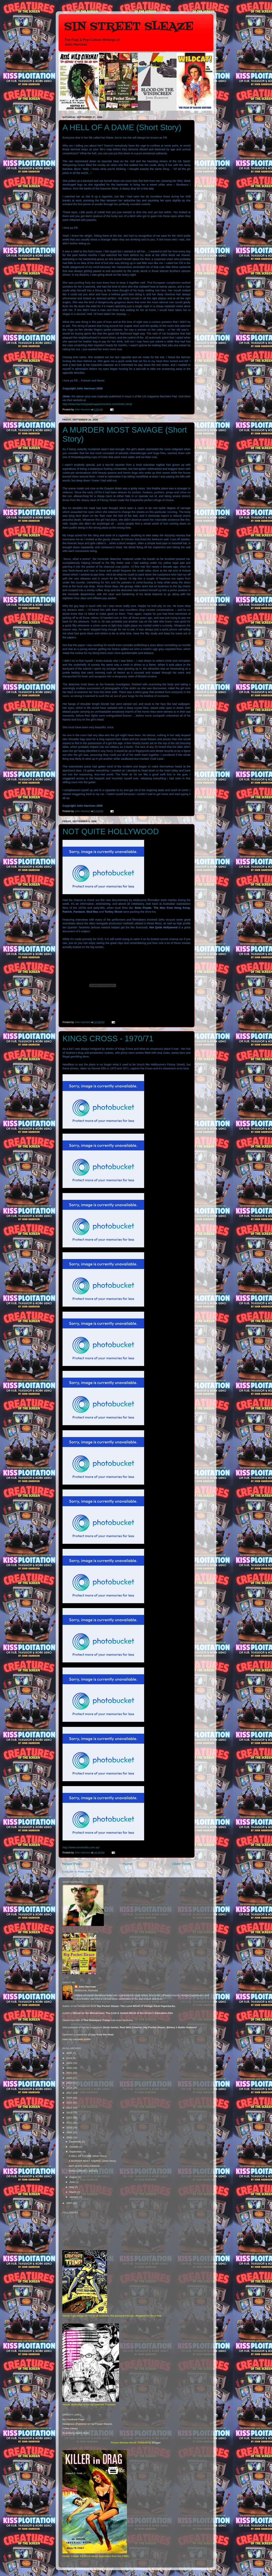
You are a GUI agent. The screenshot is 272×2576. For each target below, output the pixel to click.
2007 (69, 2203)
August (73, 2177)
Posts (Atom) (85, 1871)
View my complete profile (76, 2039)
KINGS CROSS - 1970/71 (108, 1038)
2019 (69, 2082)
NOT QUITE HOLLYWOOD (111, 831)
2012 (69, 2117)
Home (127, 1864)
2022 (69, 2067)
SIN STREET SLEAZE (128, 26)
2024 (69, 2058)
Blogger (156, 2442)
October (74, 2146)
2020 (69, 2077)
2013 (69, 2112)
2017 (69, 2092)
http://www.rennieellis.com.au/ (81, 1847)
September (76, 2151)
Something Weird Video (75, 2433)
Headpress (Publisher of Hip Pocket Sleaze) (87, 2424)
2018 (69, 2087)
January (74, 2196)
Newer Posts (72, 1864)
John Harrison (87, 1986)
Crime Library (70, 2428)
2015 (69, 2102)
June (72, 2182)
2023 (69, 2063)
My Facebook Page (73, 2419)
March (73, 2192)
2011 (69, 2122)
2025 (69, 2053)
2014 (69, 2107)
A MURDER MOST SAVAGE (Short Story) (92, 2160)
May (72, 2187)
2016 (69, 2097)
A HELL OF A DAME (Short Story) (122, 127)
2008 (69, 2137)
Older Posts (181, 1864)
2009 (69, 2132)
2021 (69, 2072)
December (75, 2141)
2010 (69, 2127)
